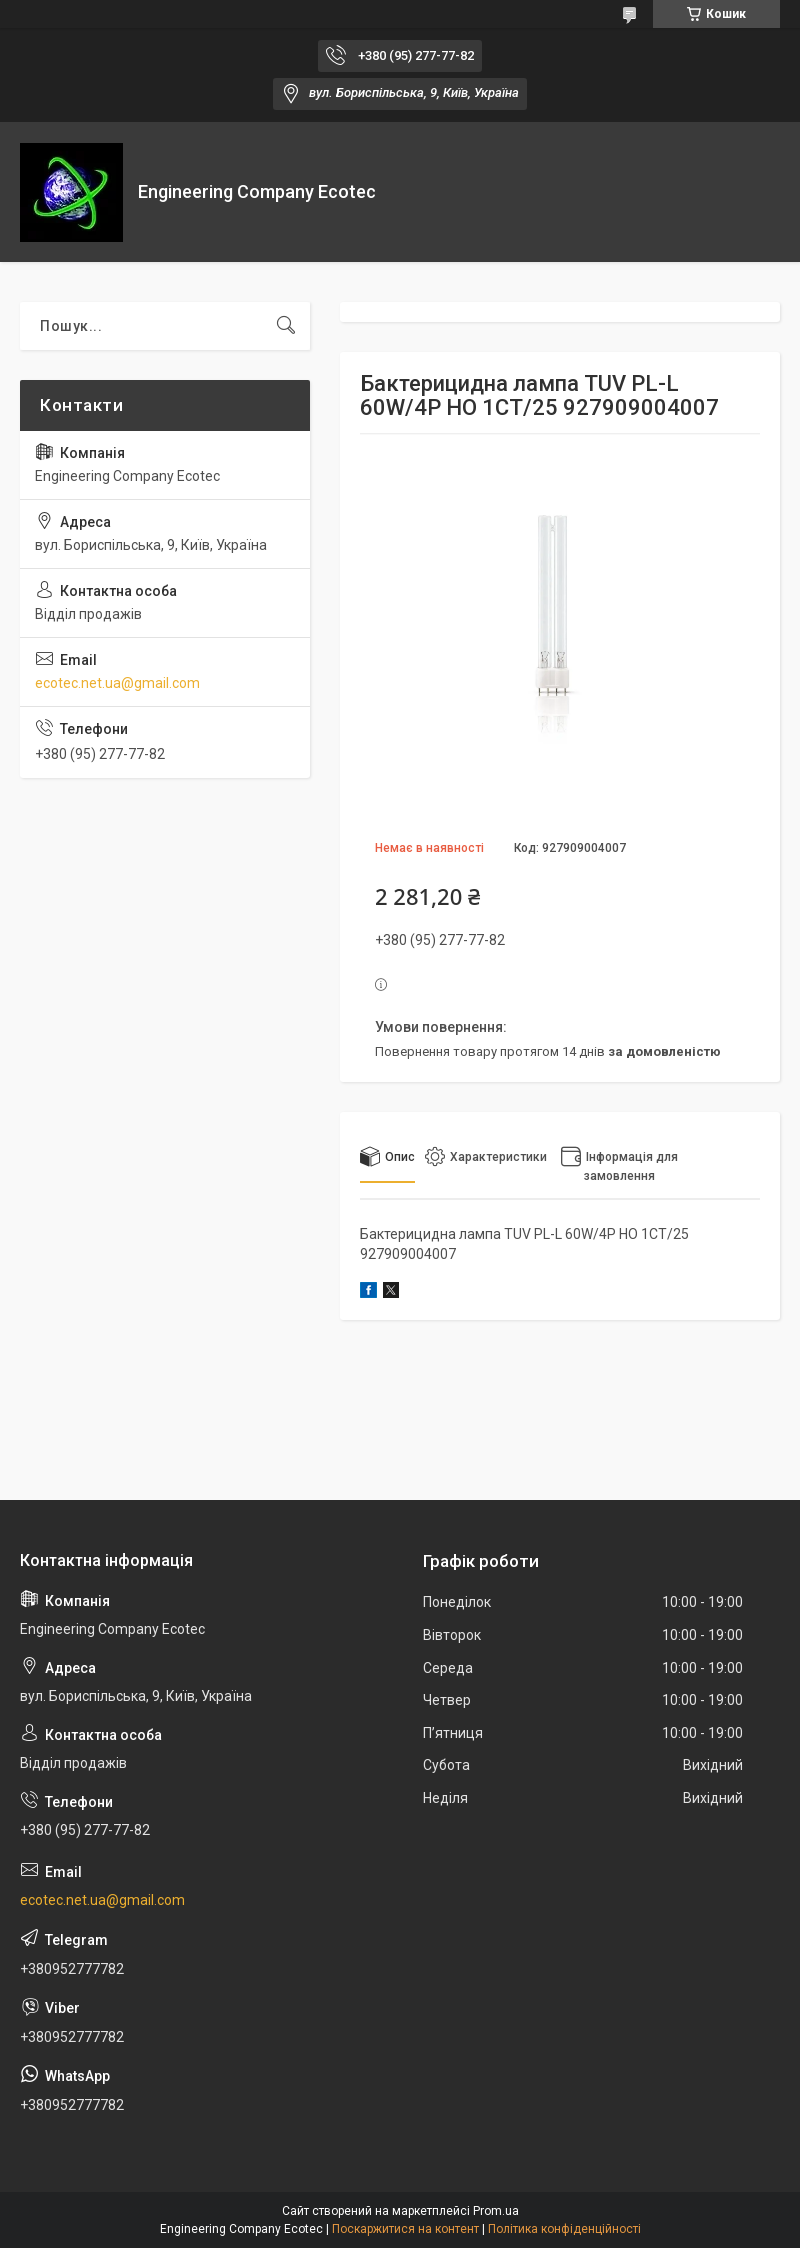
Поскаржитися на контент (405, 2229)
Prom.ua (496, 2211)
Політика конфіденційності (564, 2229)
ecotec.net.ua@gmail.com (117, 683)
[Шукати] (286, 326)
